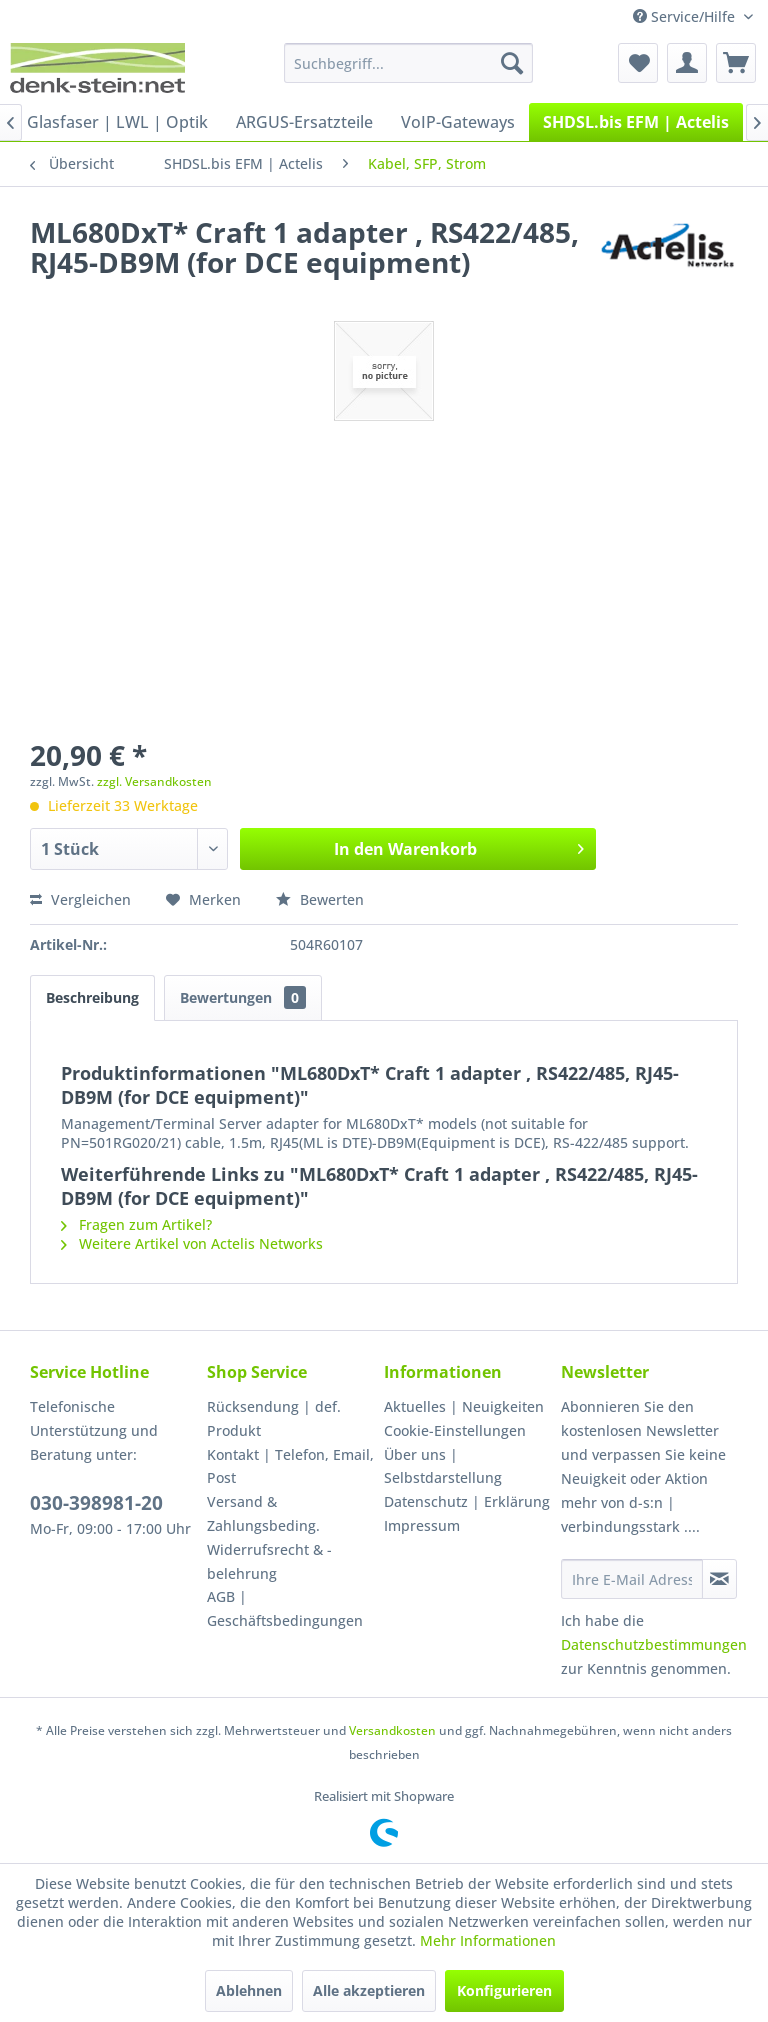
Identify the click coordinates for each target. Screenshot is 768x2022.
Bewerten (320, 899)
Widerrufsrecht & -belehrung (269, 1561)
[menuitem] (409, 63)
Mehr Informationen (488, 1940)
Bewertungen (243, 997)
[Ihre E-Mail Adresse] (632, 1579)
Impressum (422, 1525)
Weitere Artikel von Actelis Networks (192, 1243)
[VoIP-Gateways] (458, 122)
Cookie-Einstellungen (455, 1430)
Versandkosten (392, 1730)
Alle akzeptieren (369, 1990)
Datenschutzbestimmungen (654, 1644)
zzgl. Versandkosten (154, 781)
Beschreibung (92, 997)
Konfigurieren (504, 1990)
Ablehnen (249, 1990)
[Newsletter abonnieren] (719, 1579)
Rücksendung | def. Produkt (274, 1418)
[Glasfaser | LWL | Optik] (117, 122)
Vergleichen (80, 899)
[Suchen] (512, 63)
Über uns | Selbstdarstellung (443, 1466)
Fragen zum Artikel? (136, 1224)
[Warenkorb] (736, 63)
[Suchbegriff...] (409, 63)
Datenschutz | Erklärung (467, 1501)
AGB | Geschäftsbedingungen (285, 1608)
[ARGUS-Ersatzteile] (304, 122)
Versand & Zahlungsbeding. (263, 1513)
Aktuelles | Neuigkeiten (464, 1406)
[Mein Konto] (687, 63)
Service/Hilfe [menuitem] (686, 16)
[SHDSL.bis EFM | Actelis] (636, 122)
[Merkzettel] (638, 63)
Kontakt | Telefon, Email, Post (290, 1466)
